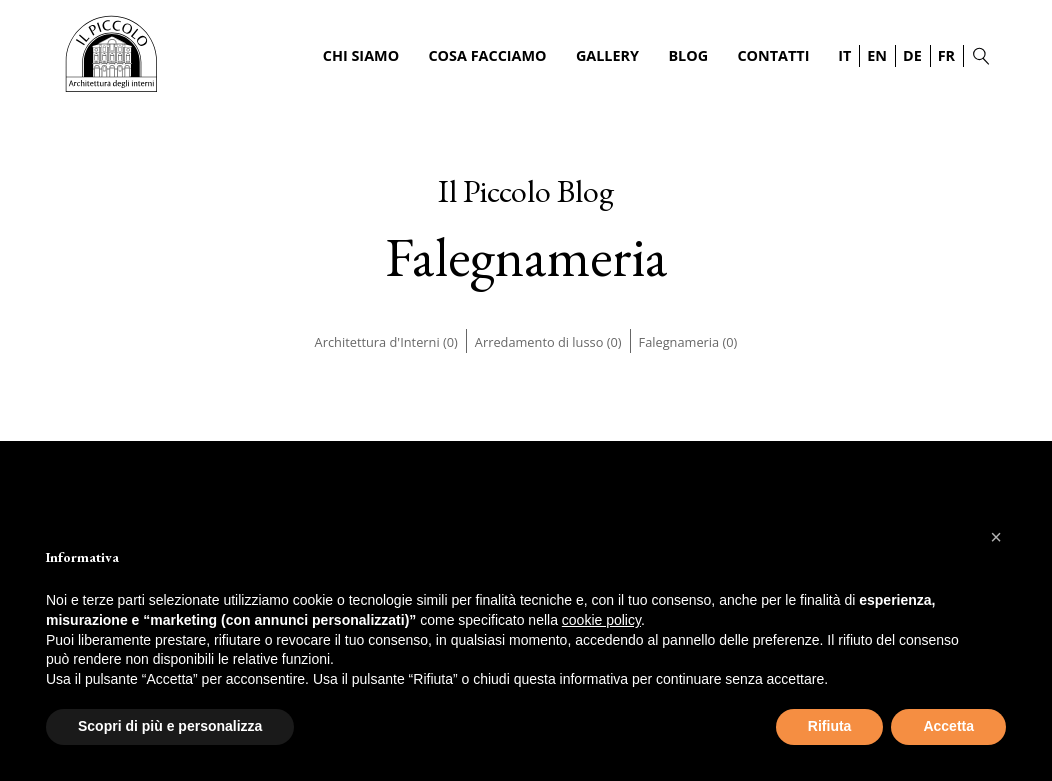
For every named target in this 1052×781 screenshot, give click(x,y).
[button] (996, 537)
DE (912, 55)
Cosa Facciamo (487, 55)
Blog (688, 55)
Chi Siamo (361, 55)
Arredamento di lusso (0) (548, 342)
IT (844, 55)
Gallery (607, 55)
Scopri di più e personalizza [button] (170, 726)
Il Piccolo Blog (526, 191)
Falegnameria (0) (688, 342)
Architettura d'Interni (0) (386, 342)
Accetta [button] (948, 726)
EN (877, 55)
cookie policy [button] (601, 620)
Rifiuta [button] (830, 726)
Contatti (773, 55)
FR (946, 55)
